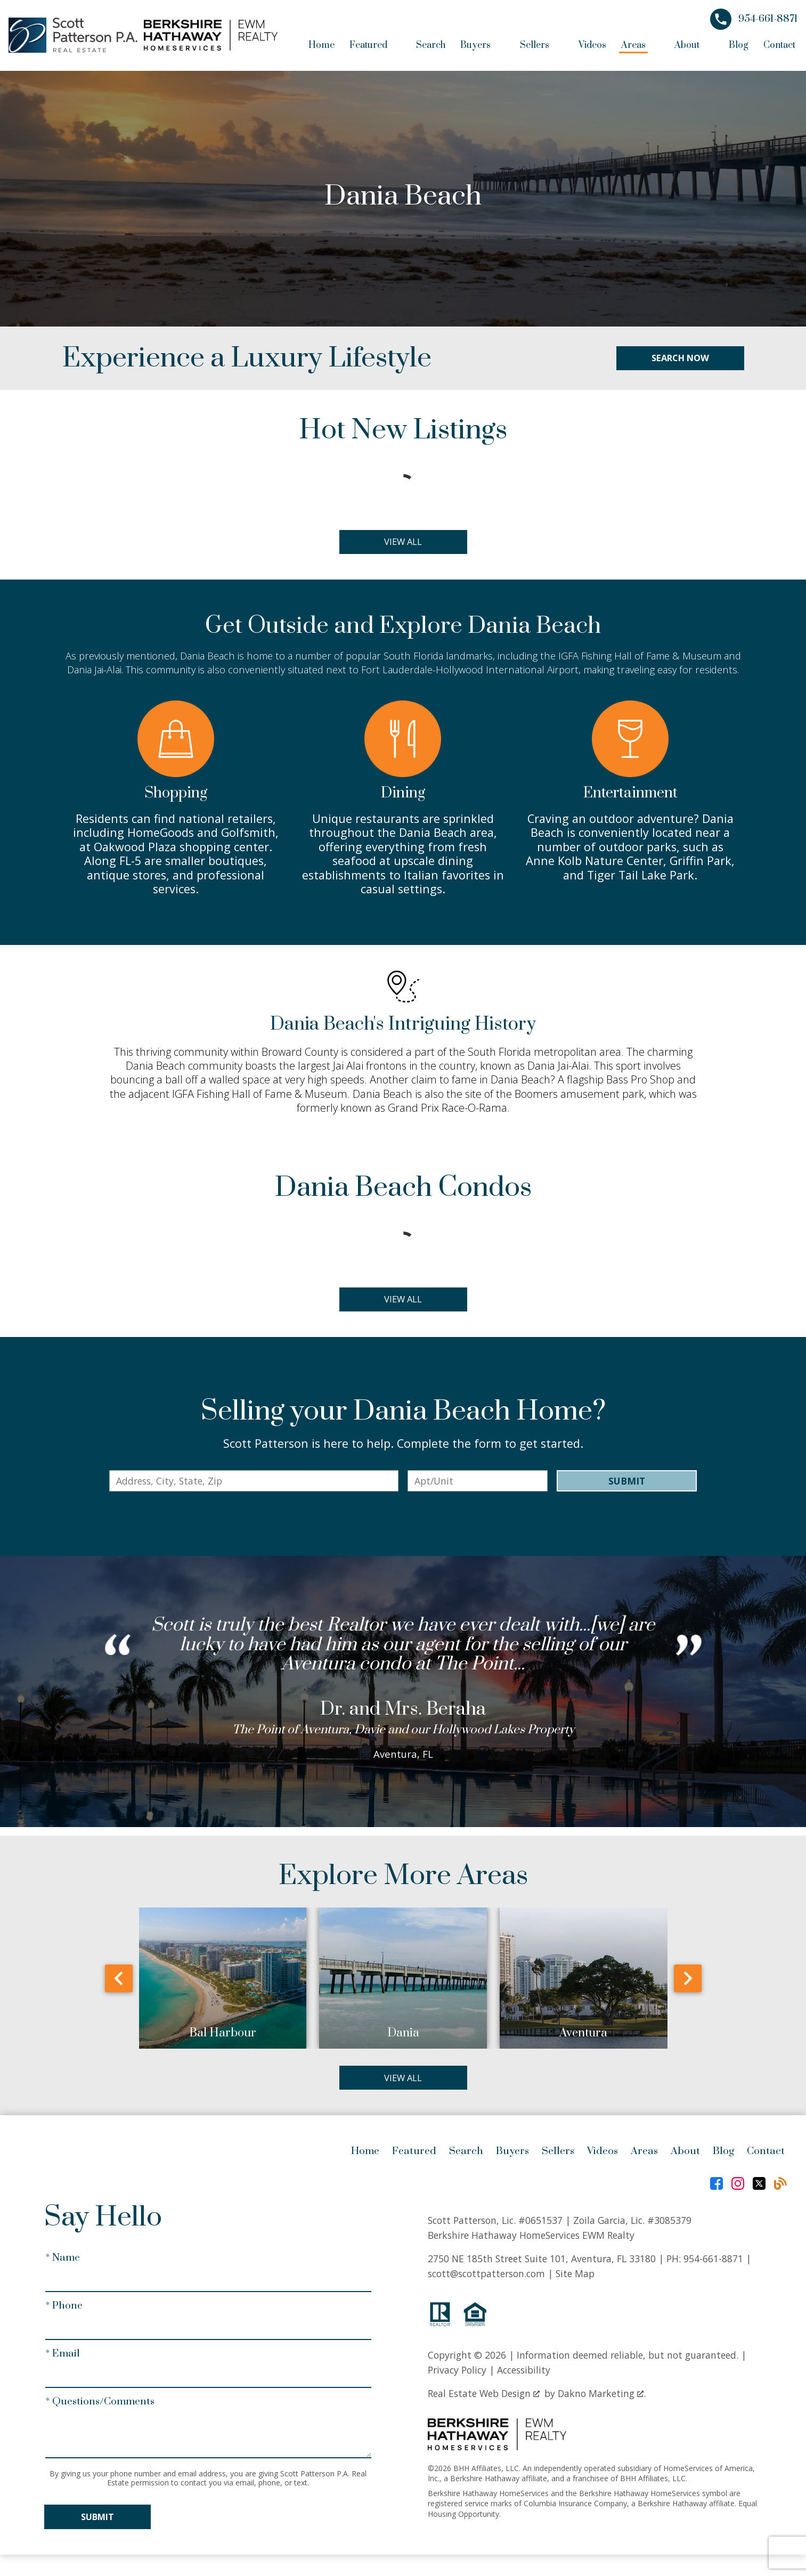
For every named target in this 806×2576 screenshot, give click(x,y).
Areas (644, 2156)
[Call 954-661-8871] (753, 19)
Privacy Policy (457, 2374)
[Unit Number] (477, 1484)
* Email (62, 2358)
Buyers (512, 2156)
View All (403, 542)
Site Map (575, 2278)
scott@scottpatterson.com (486, 2278)
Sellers (558, 2156)
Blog (738, 45)
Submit (626, 1484)
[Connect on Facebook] (716, 2188)
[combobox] (253, 1484)
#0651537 (540, 2224)
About (685, 2156)
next (688, 1981)
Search (430, 45)
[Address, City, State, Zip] (253, 1484)
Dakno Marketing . (602, 2398)
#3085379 (669, 2224)
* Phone (64, 2310)
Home (321, 45)
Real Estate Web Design (484, 2398)
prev (119, 1981)
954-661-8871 (713, 2263)
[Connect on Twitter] (759, 2188)
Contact (779, 45)
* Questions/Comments (99, 2406)
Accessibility (523, 2374)
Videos (592, 45)
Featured (414, 2156)
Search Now (680, 358)
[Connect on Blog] (780, 2188)
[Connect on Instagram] (737, 2188)
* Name (62, 2262)
